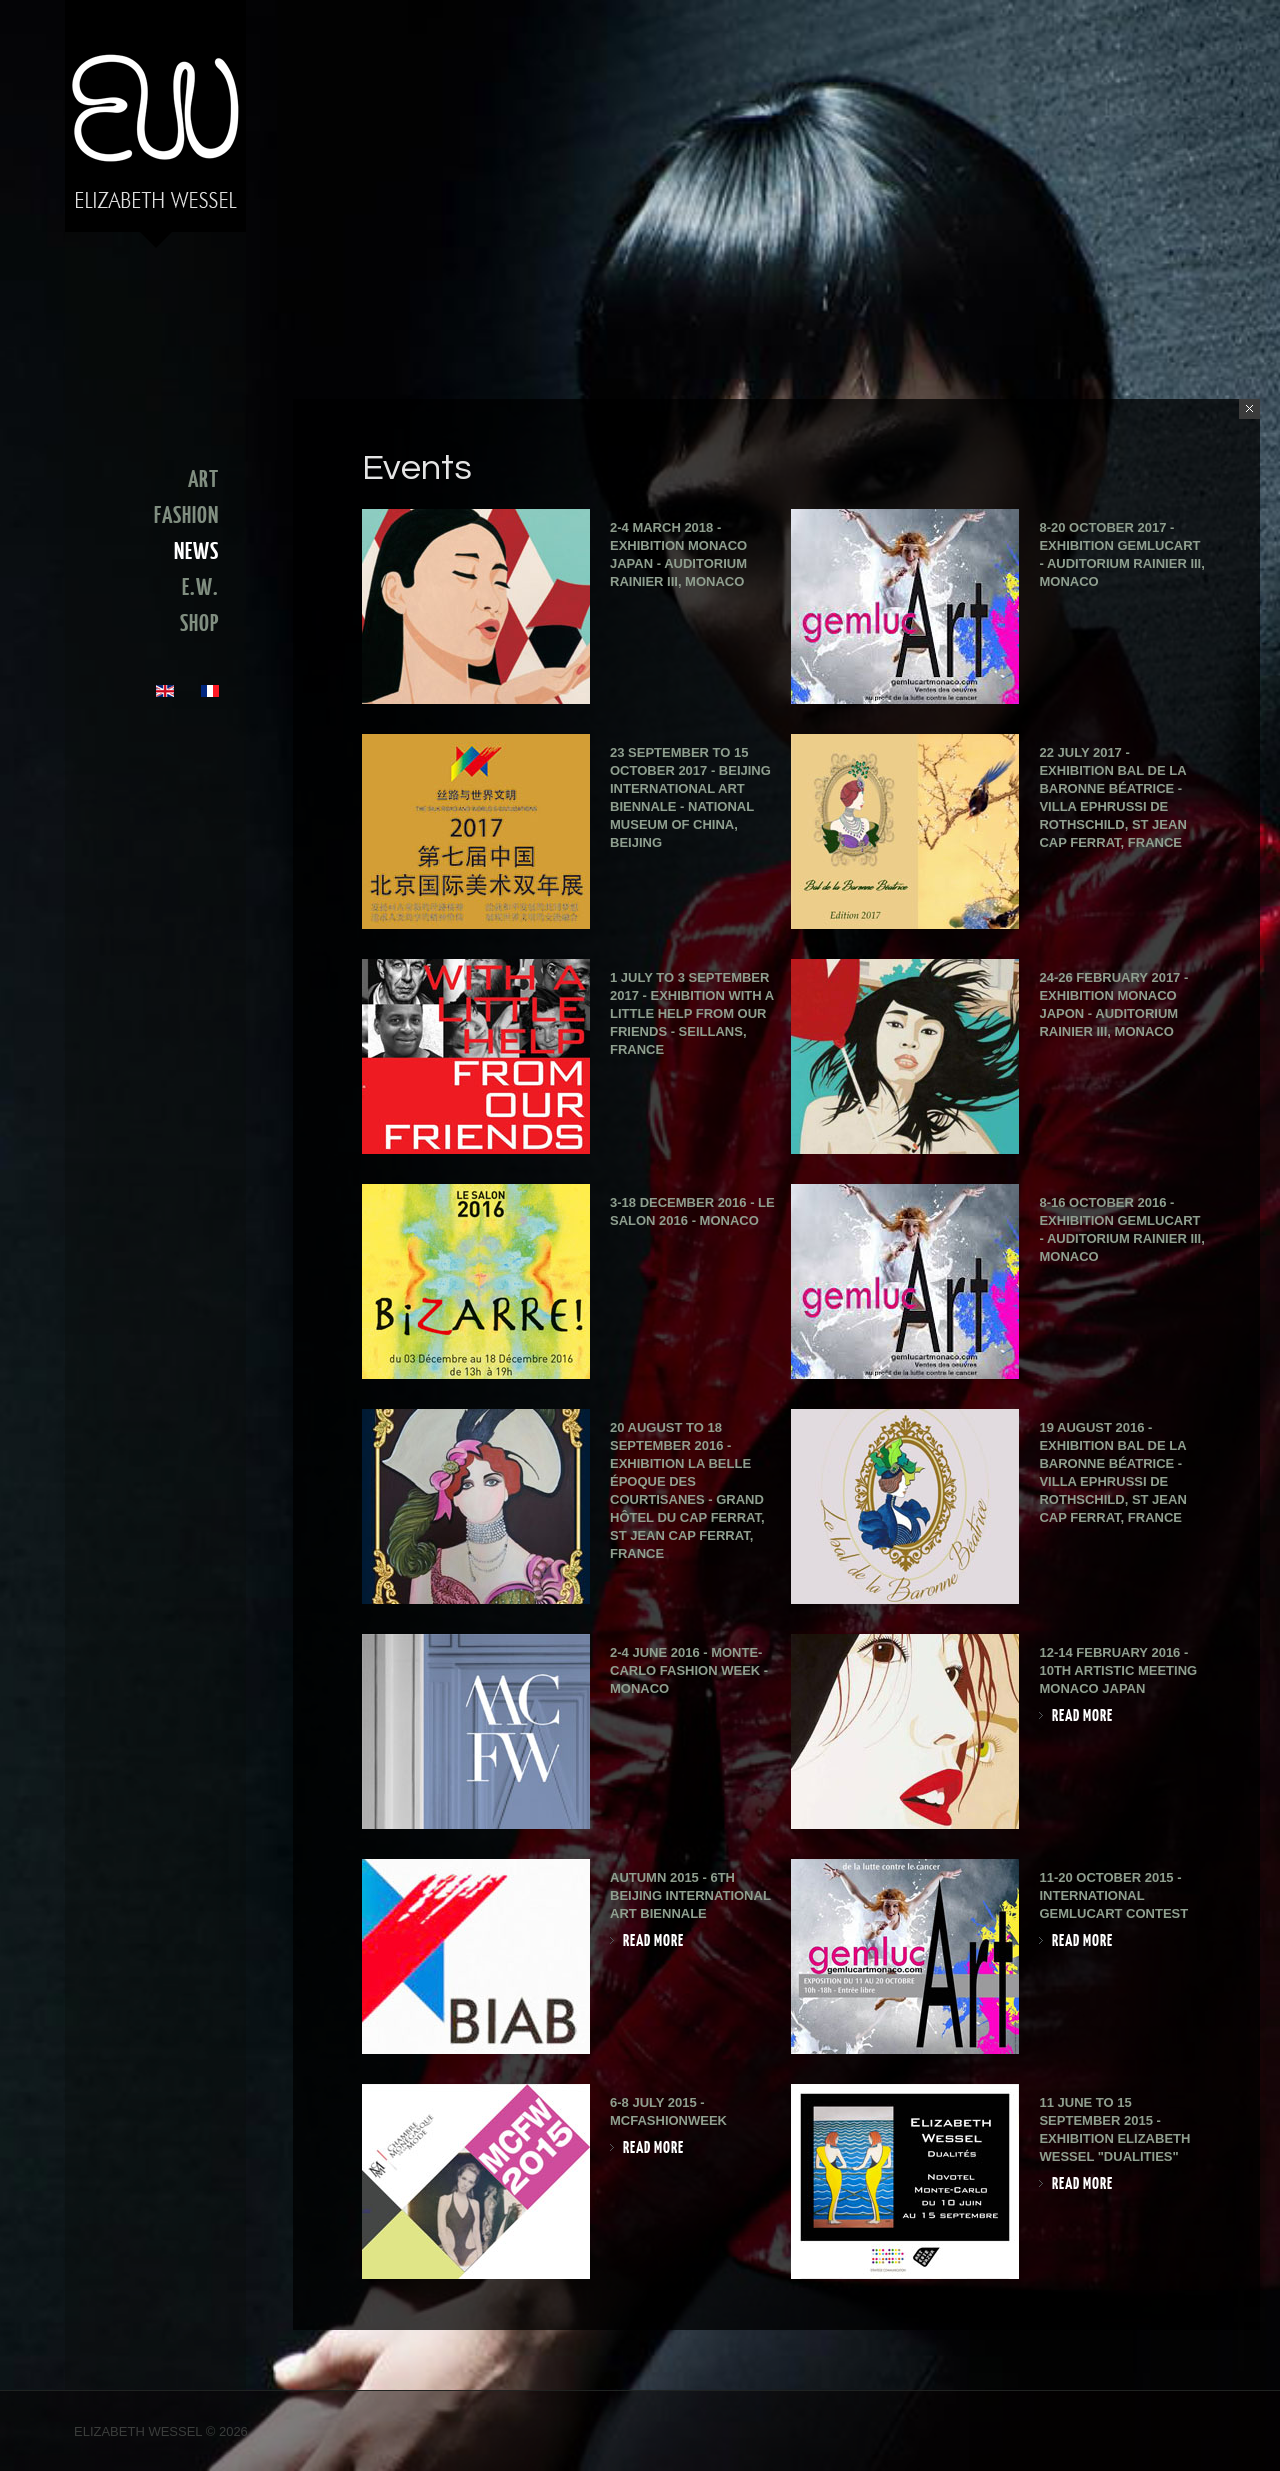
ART (203, 480)
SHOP (199, 624)
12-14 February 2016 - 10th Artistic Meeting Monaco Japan (1118, 1670)
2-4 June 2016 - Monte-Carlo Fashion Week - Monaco (689, 1670)
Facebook (1191, 2433)
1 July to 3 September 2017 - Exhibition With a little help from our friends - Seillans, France (692, 1013)
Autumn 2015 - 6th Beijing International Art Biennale (690, 1895)
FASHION (186, 516)
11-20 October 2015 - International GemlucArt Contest (1113, 1895)
